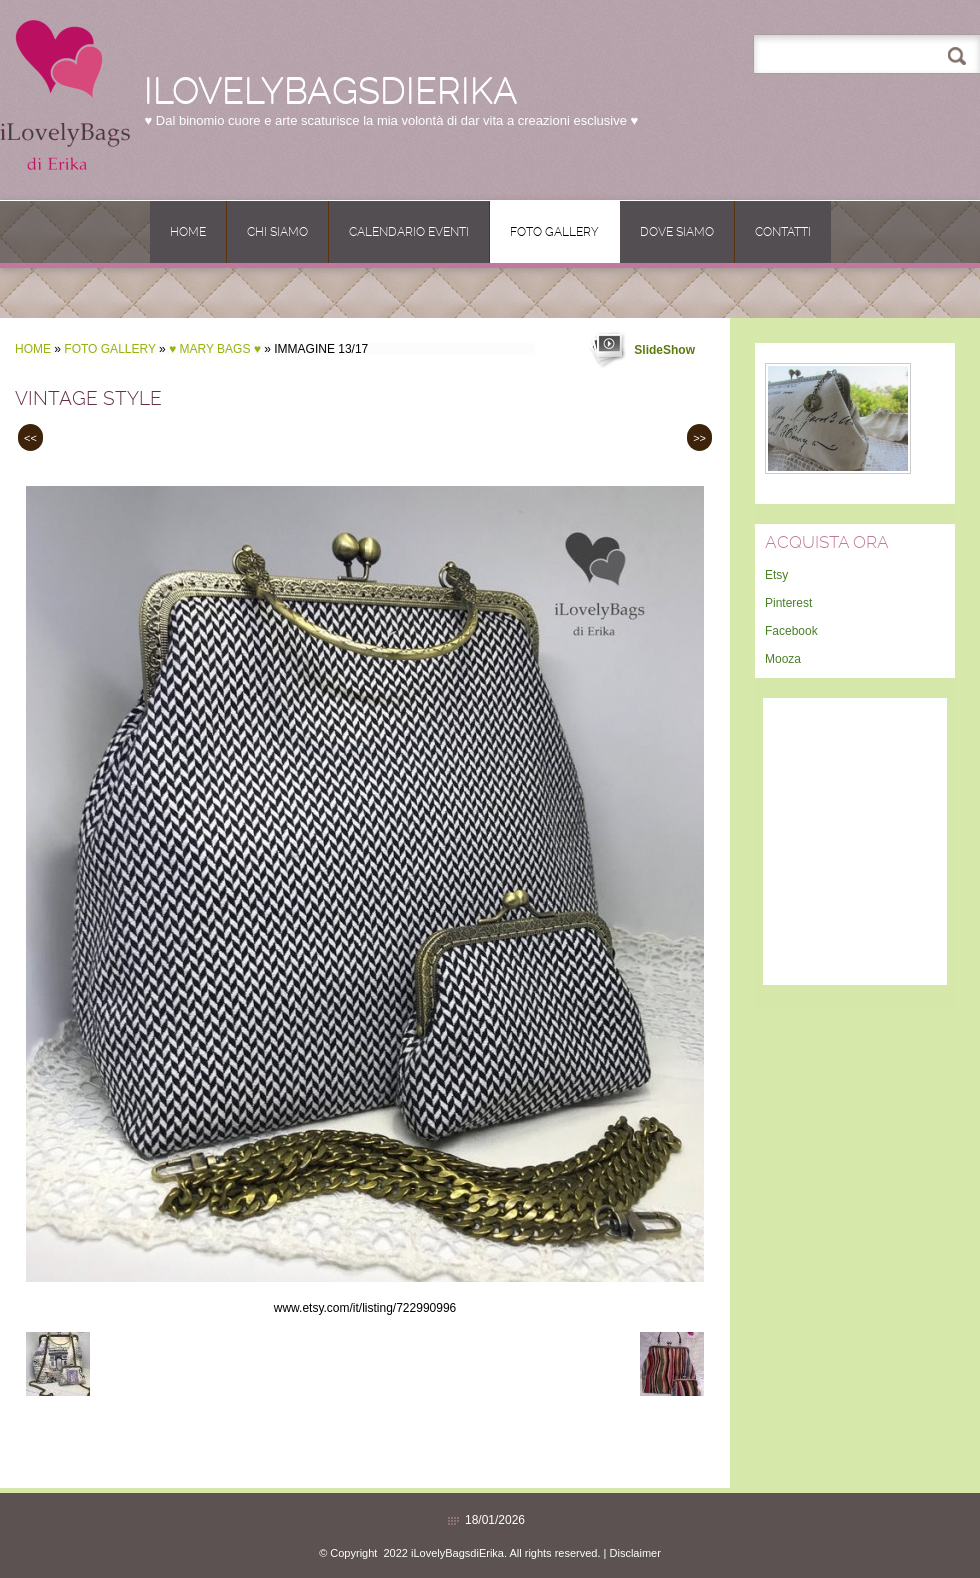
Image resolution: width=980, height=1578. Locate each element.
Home (188, 232)
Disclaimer (635, 1553)
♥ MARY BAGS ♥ (215, 349)
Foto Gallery (554, 232)
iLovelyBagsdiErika (331, 90)
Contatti (783, 232)
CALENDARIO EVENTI (409, 232)
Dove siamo (677, 232)
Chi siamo (277, 232)
